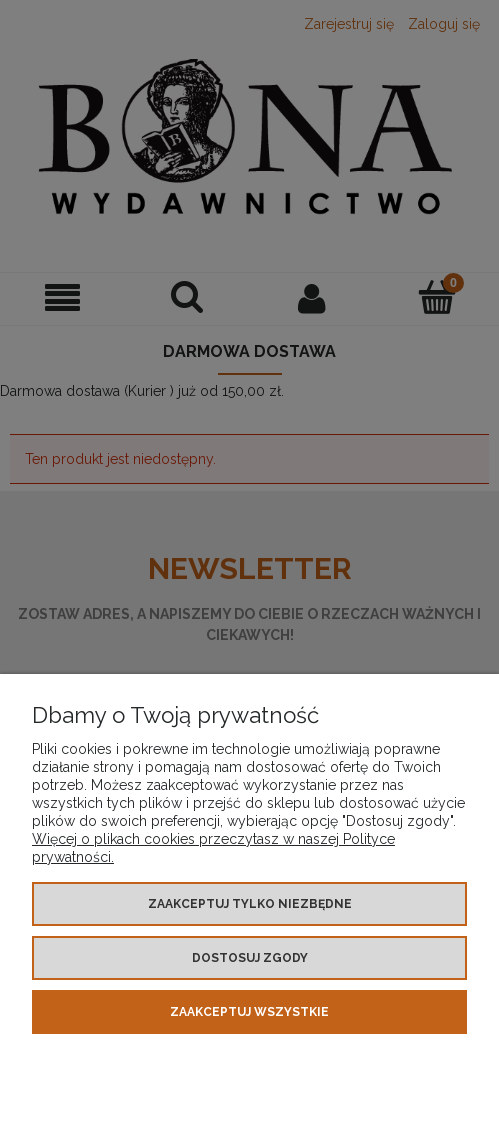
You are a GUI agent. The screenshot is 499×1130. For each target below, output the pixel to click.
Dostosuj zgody (250, 958)
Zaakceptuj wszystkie (249, 1012)
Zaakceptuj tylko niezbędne (250, 904)
